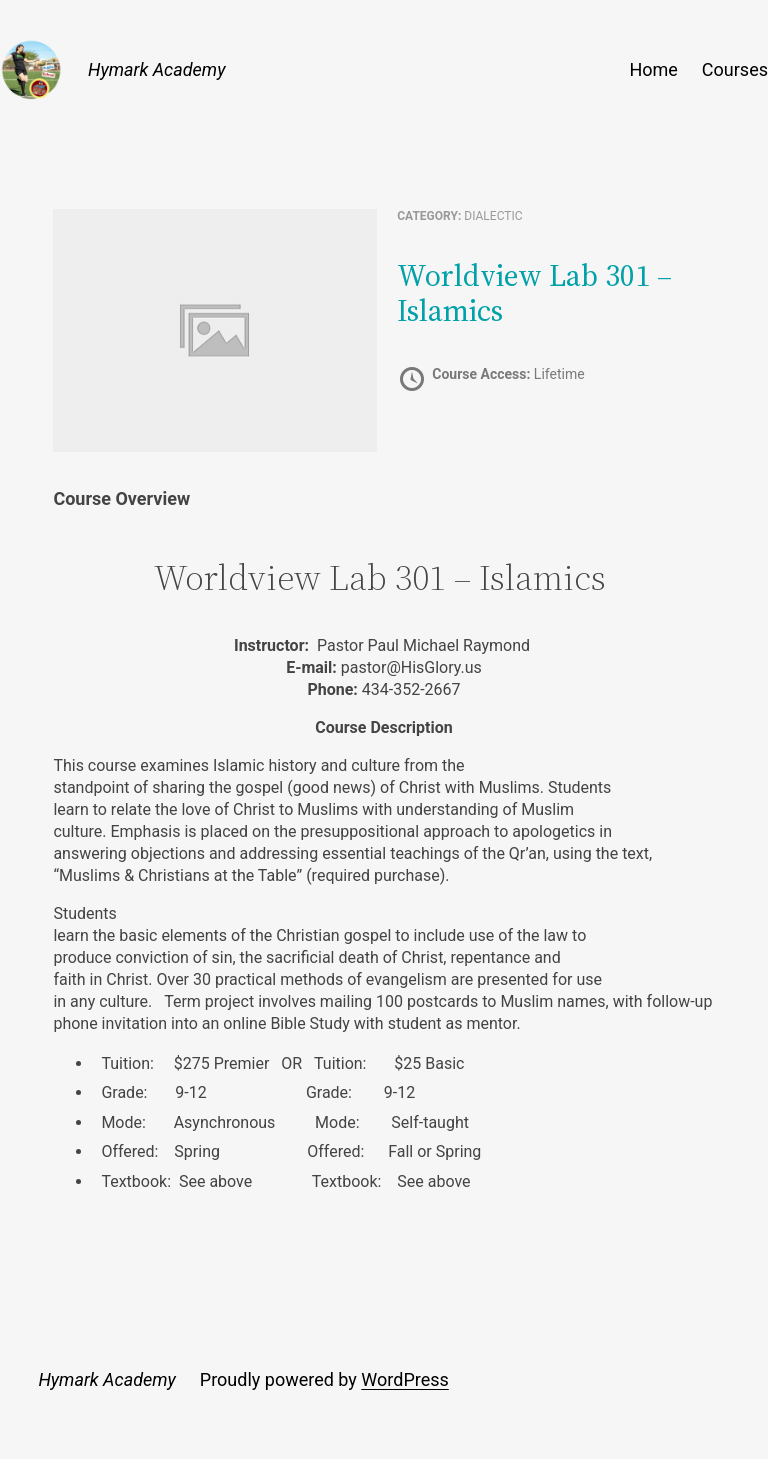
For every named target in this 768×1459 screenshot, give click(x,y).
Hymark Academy (156, 69)
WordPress (404, 1379)
